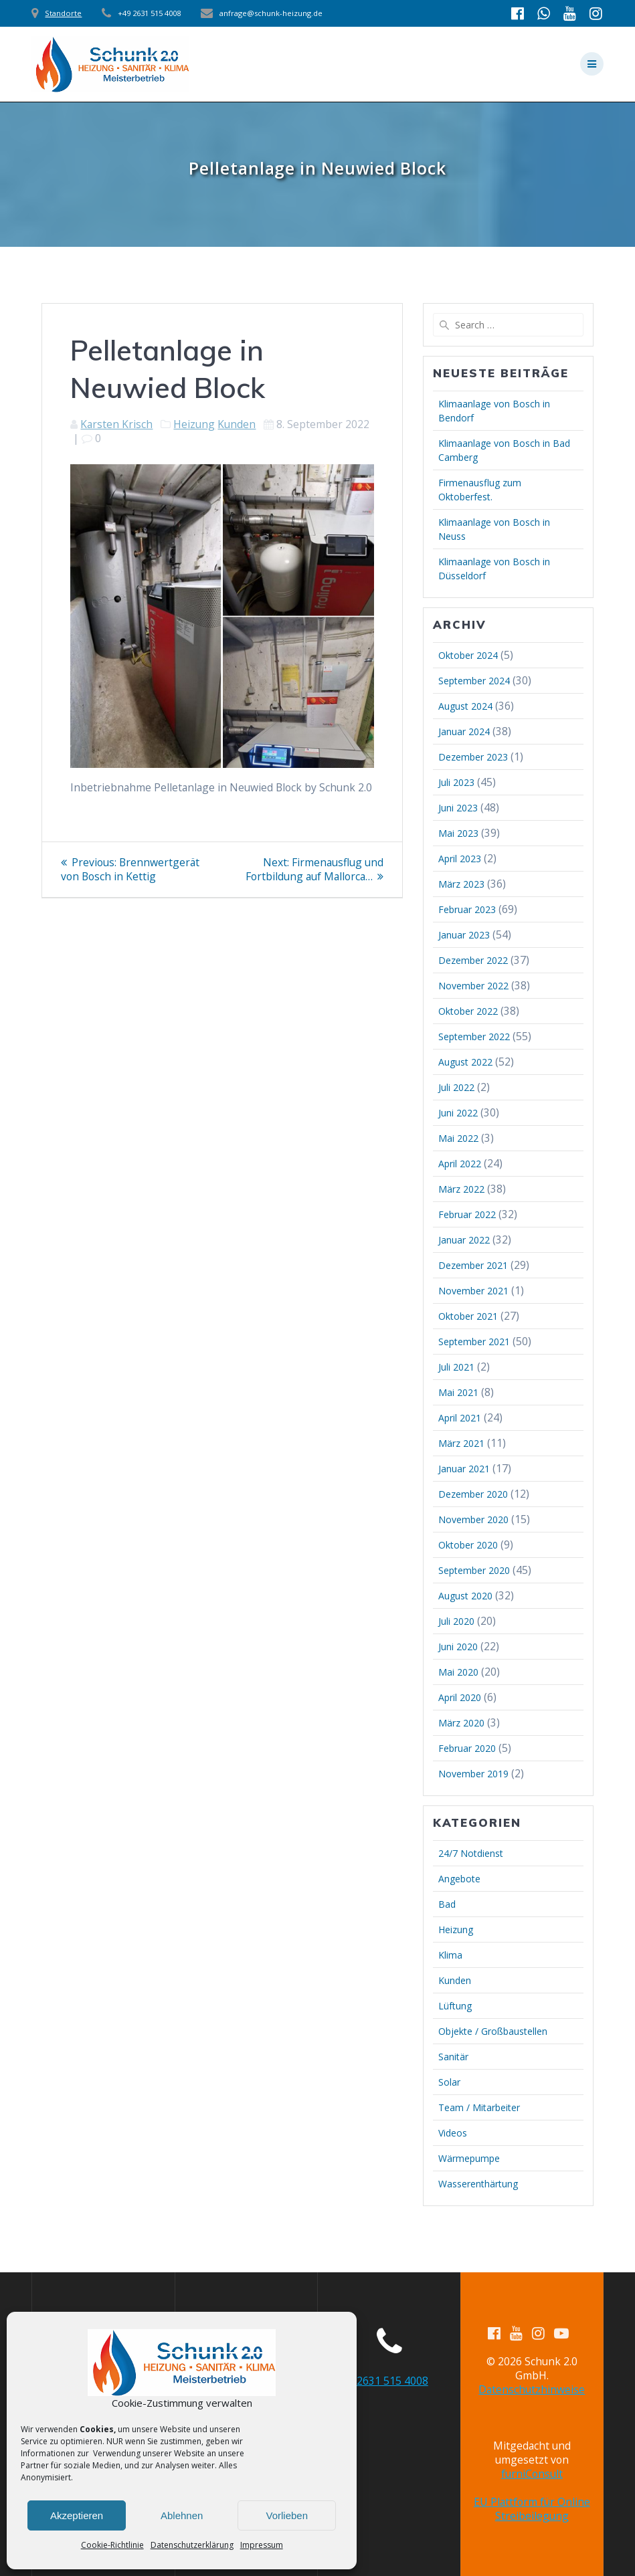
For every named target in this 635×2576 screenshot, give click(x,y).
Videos (452, 2132)
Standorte (63, 13)
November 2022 (473, 985)
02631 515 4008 (389, 2380)
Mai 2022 (458, 1138)
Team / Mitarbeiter (479, 2107)
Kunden (236, 424)
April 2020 (459, 1697)
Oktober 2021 (468, 1316)
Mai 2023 (458, 833)
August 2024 (465, 706)
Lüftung (455, 2005)
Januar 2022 (464, 1239)
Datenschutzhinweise (531, 2389)
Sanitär (453, 2056)
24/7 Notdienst (470, 1853)
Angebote (459, 1878)
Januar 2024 (464, 731)
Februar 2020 (467, 1748)
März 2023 (461, 884)
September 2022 (474, 1036)
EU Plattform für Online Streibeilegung (532, 2508)
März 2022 (461, 1189)
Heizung (194, 424)
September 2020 (474, 1570)
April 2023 (459, 858)
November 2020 (473, 1519)
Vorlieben (287, 2515)
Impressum (261, 2545)
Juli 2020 (456, 1621)
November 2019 (473, 1773)
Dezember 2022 (473, 960)
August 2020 (465, 1595)
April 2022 (459, 1163)
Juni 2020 (458, 1646)
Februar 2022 (467, 1214)
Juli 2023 (456, 782)
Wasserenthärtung (478, 2183)
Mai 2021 (458, 1392)
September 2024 (474, 680)
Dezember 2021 (473, 1265)
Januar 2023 (464, 934)
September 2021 (474, 1341)
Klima (450, 1955)
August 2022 (465, 1062)
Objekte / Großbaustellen (492, 2031)
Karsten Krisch (116, 424)
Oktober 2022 (468, 1011)
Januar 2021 (464, 1468)
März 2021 (461, 1443)
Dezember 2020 (473, 1494)
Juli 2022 (456, 1087)
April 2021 (459, 1417)
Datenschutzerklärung (192, 2545)
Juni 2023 (458, 807)
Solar (449, 2082)
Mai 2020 (458, 1672)
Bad (447, 1904)
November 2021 (473, 1290)
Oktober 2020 (468, 1545)
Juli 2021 (456, 1367)
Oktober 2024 (468, 655)
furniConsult (532, 2473)
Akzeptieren (76, 2515)
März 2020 (461, 1722)
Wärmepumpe (469, 2158)
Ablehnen (182, 2515)
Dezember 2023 (473, 757)
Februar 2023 (467, 909)
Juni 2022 (458, 1112)
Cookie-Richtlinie (112, 2545)
